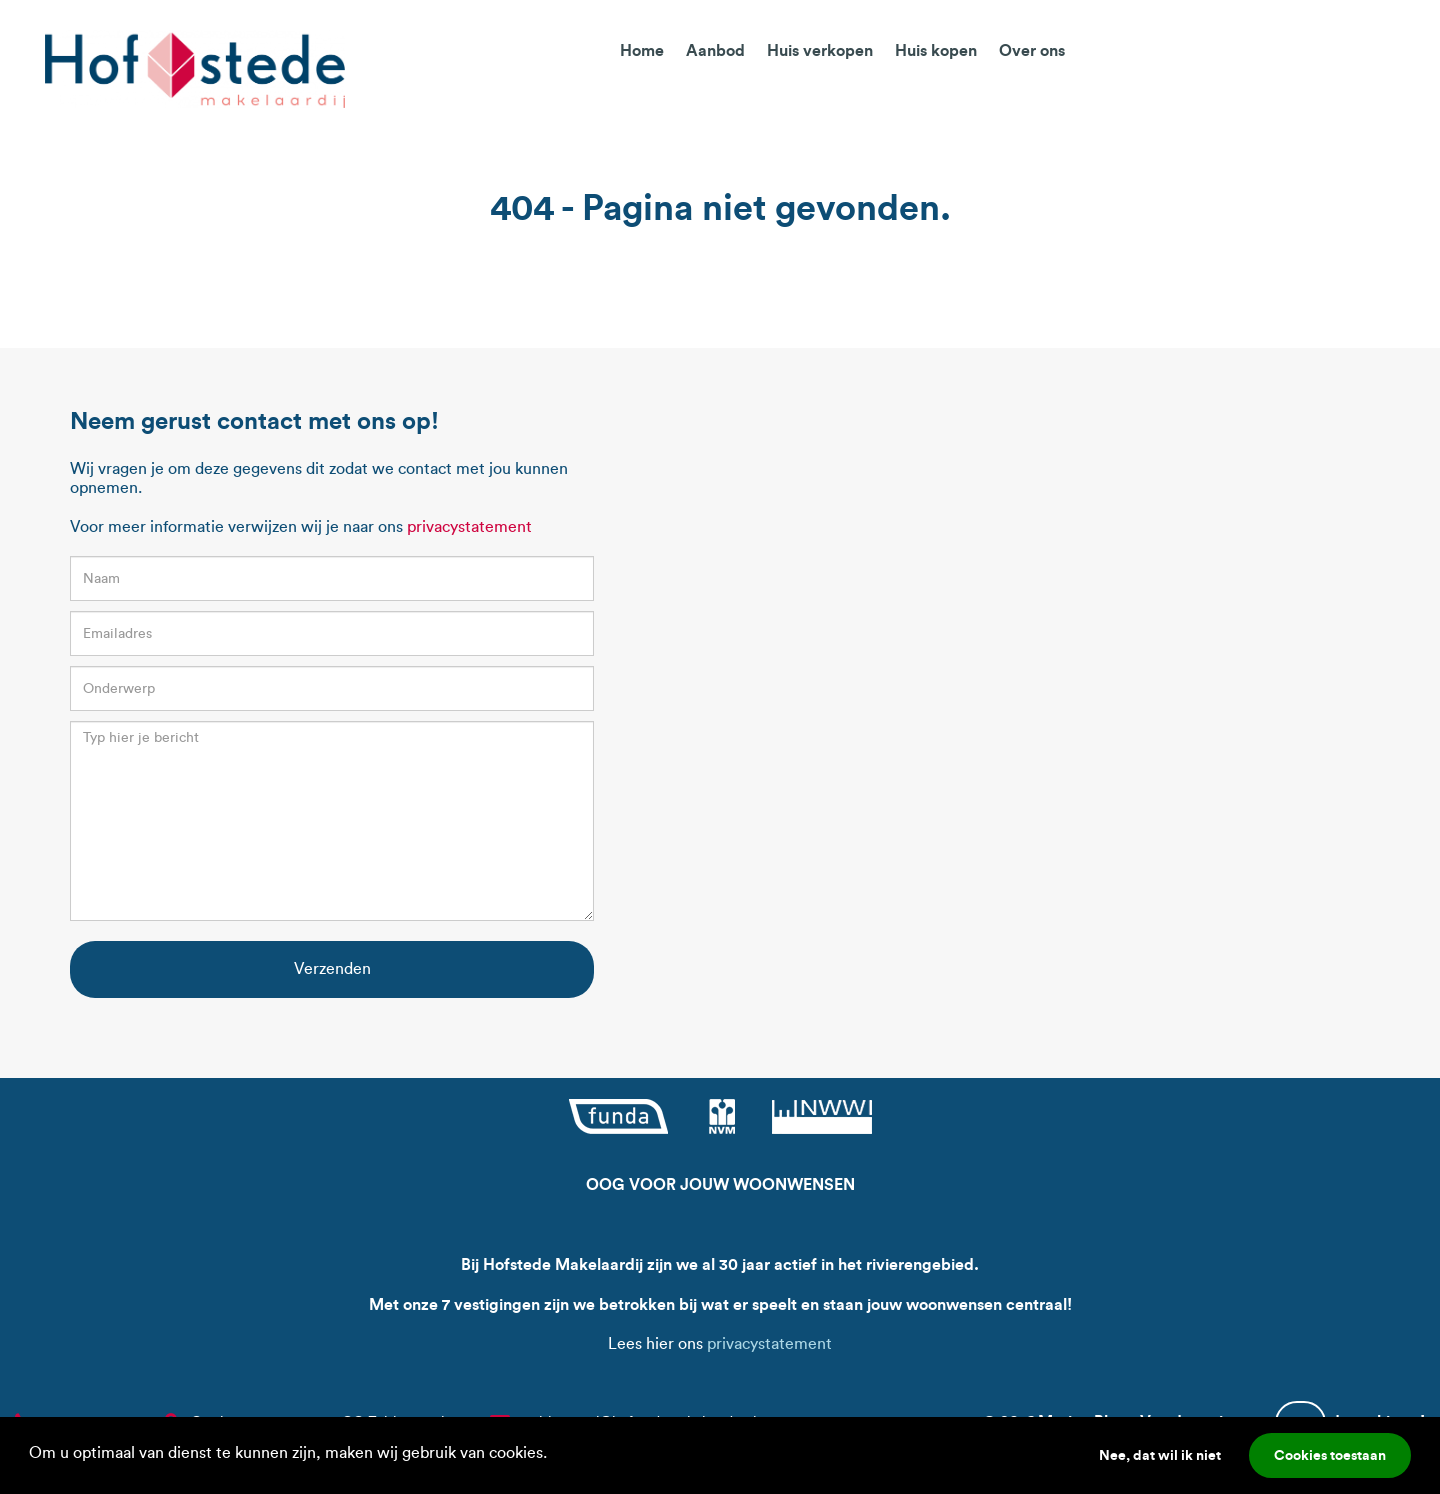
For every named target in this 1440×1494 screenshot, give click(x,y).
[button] (554, 1455)
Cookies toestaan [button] (1330, 1455)
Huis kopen (936, 50)
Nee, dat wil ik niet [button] (1160, 1455)
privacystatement (469, 526)
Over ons (1032, 50)
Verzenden (332, 968)
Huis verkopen (820, 50)
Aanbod (715, 50)
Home (642, 50)
